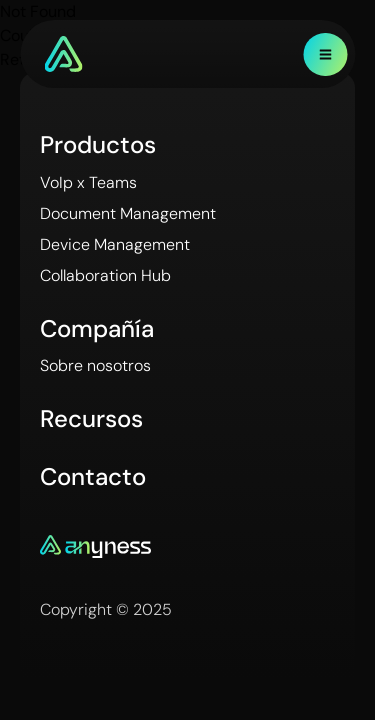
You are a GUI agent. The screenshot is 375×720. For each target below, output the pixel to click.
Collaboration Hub (105, 275)
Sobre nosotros (95, 365)
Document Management (128, 213)
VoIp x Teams (88, 182)
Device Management (115, 244)
